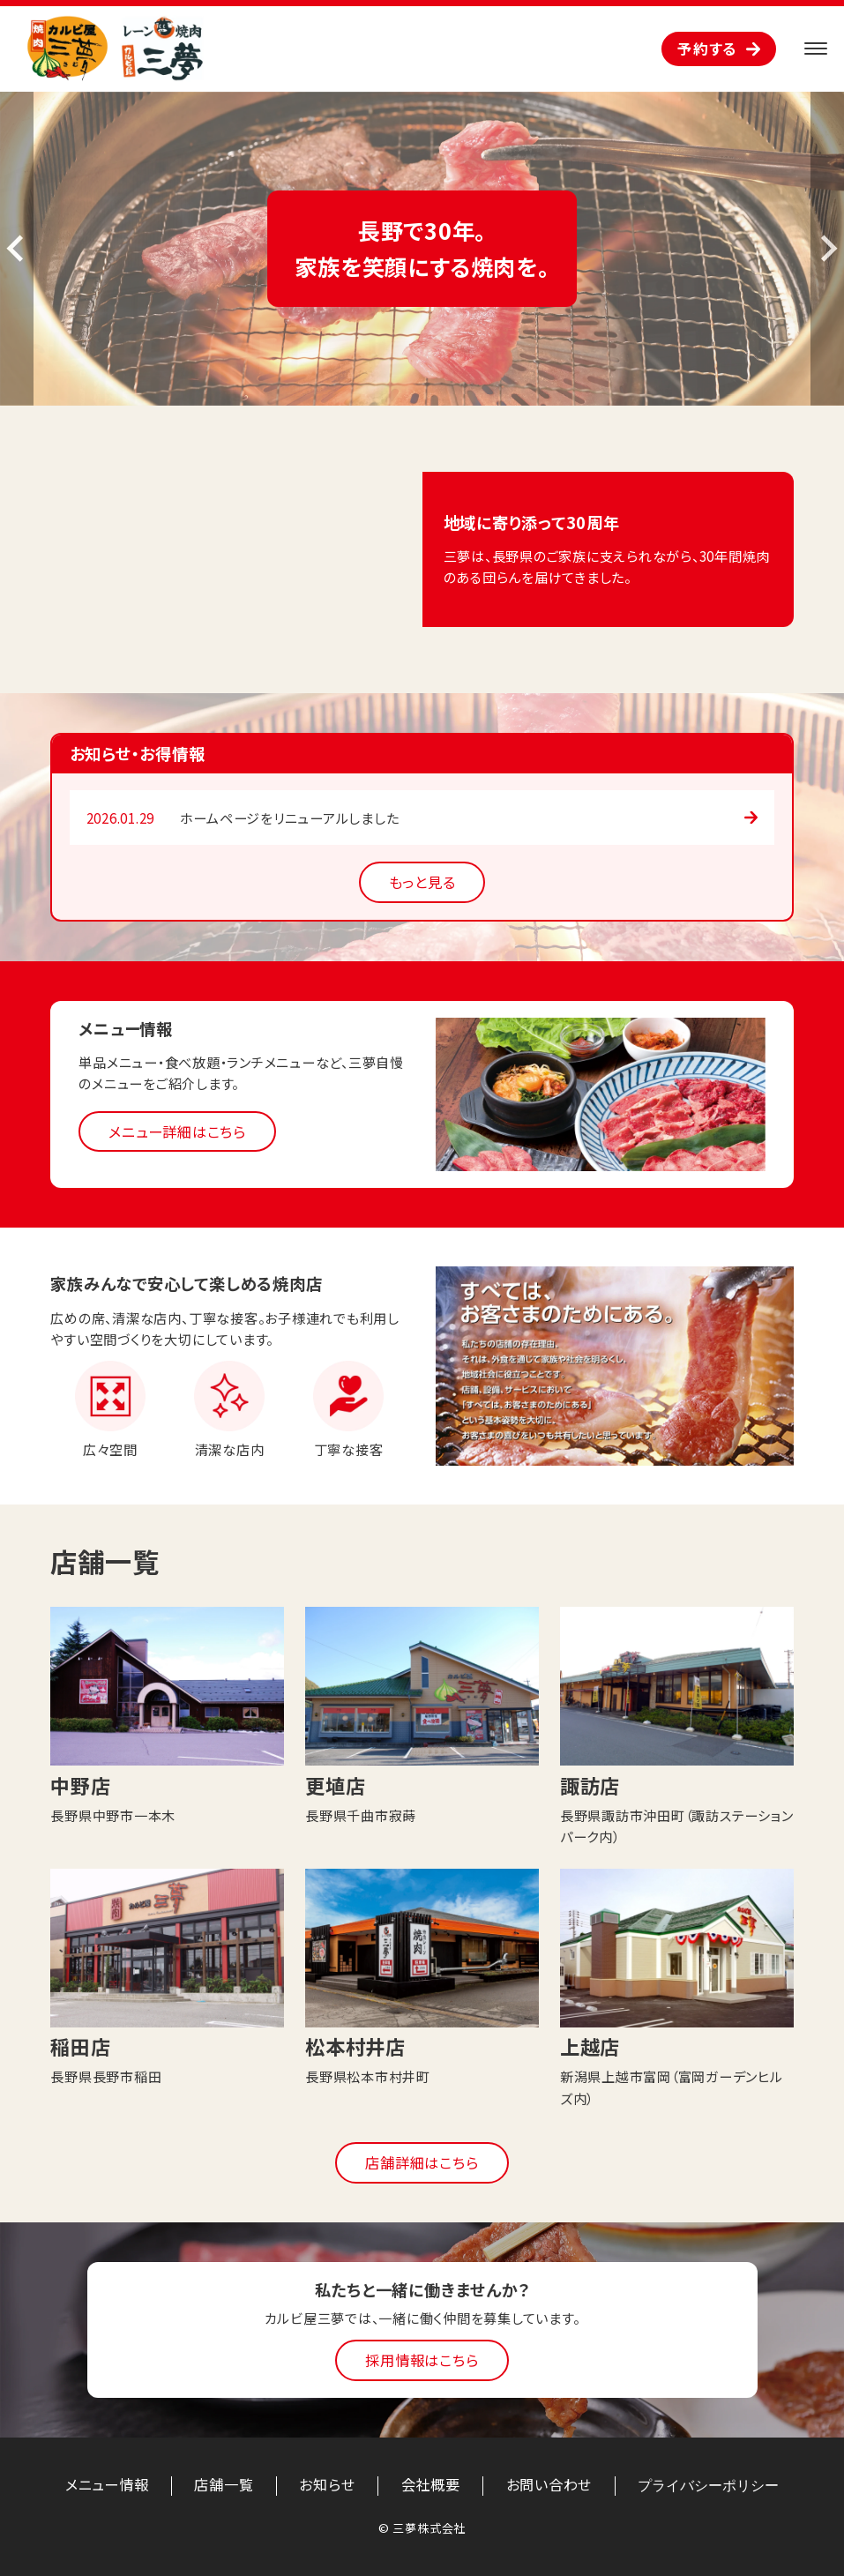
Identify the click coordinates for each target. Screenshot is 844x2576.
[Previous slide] (17, 249)
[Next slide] (827, 249)
